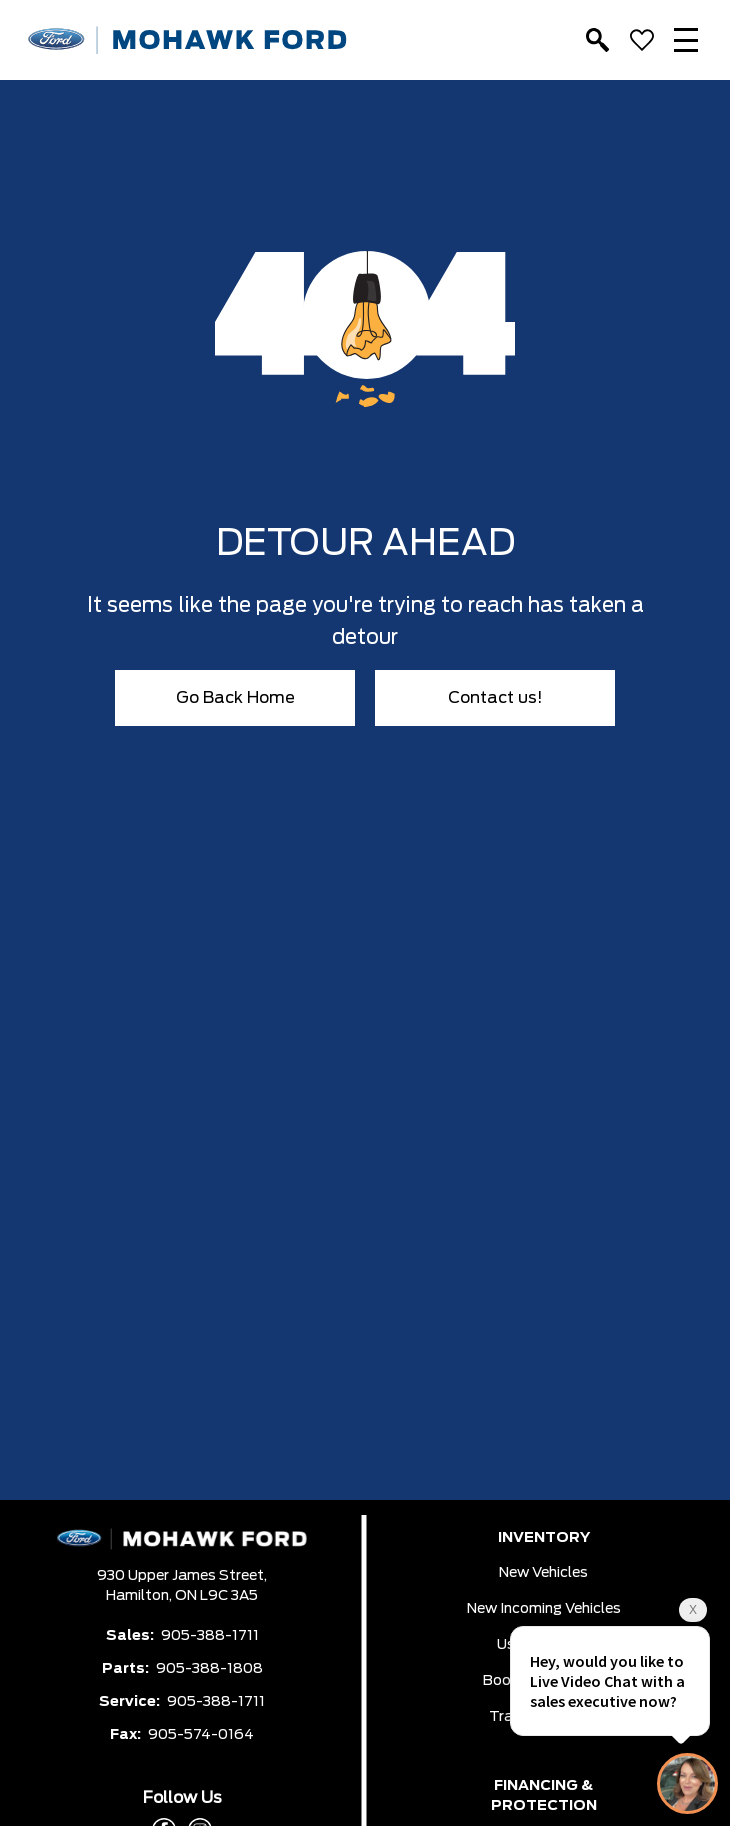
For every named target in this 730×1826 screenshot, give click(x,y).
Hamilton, (140, 1596)
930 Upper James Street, (182, 1576)
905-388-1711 (210, 1636)
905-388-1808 (209, 1669)
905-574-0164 (201, 1735)
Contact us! (495, 698)
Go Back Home (235, 698)
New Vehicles (543, 1573)
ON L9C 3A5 (216, 1596)
